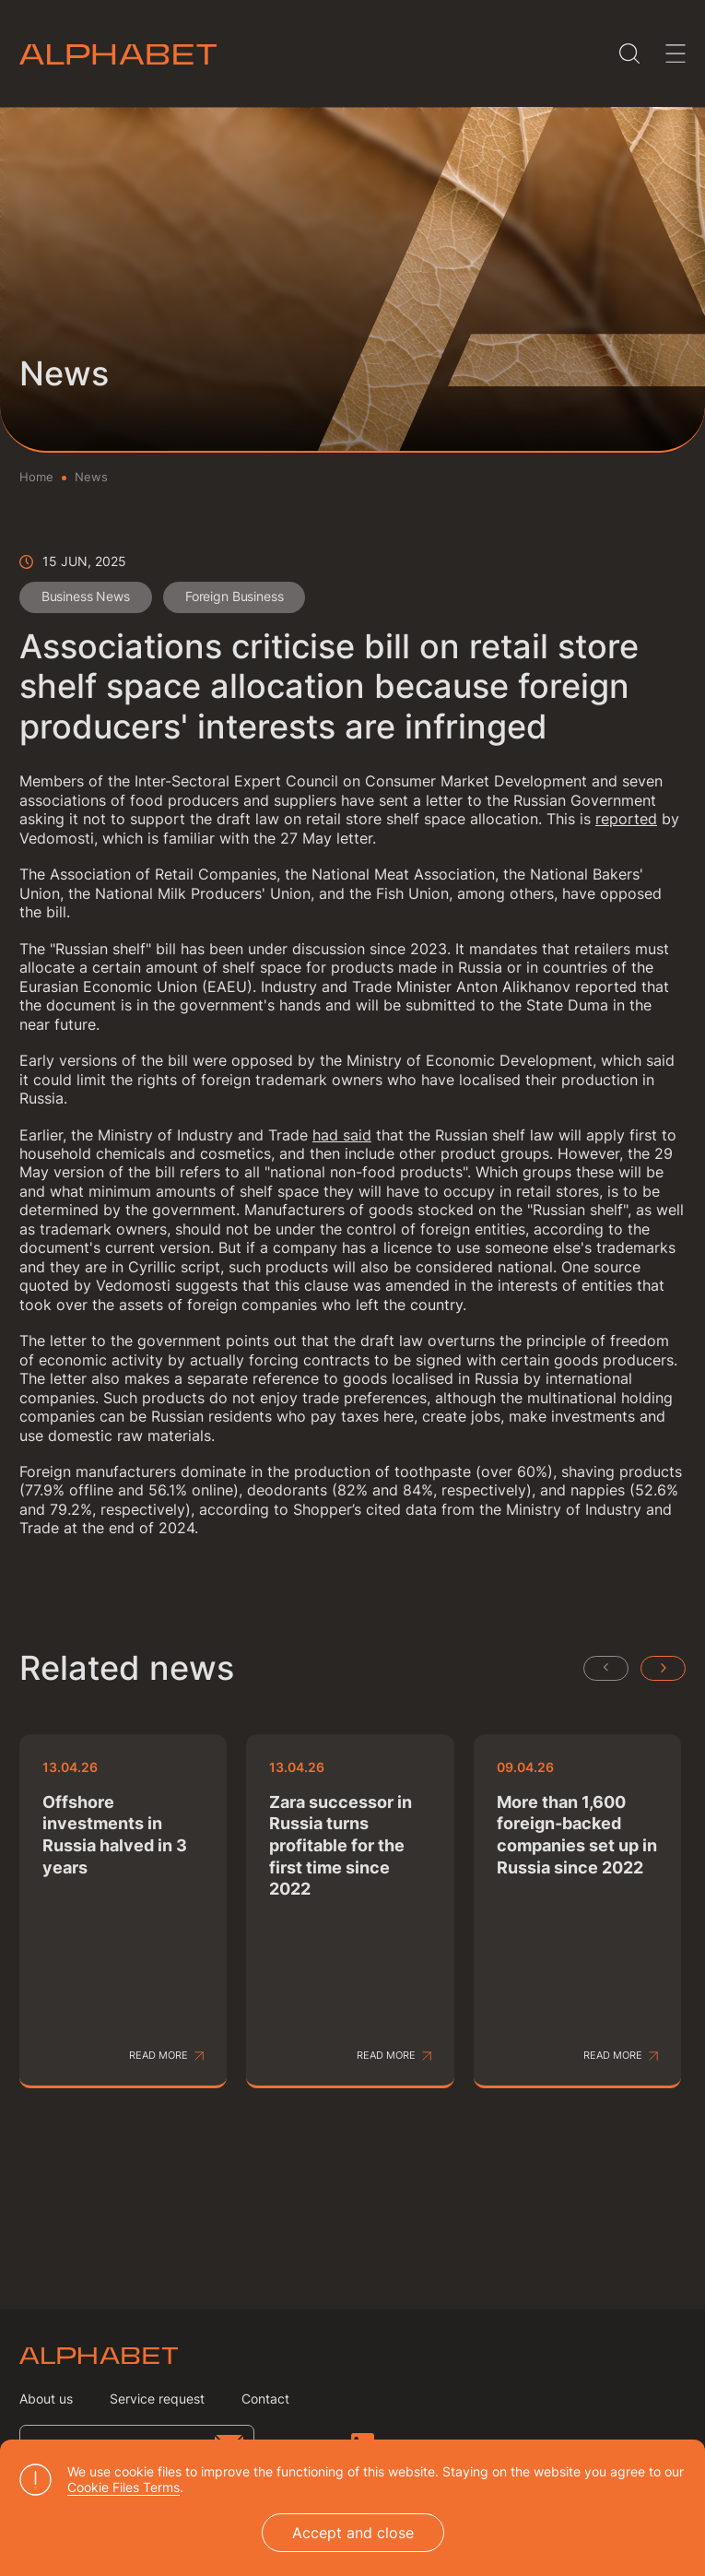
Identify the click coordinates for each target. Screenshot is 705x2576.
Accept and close (353, 2532)
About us (46, 2399)
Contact (265, 2399)
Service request (157, 2399)
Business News (87, 597)
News (91, 477)
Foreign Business (239, 597)
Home (36, 477)
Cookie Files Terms (123, 2487)
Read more (158, 2056)
